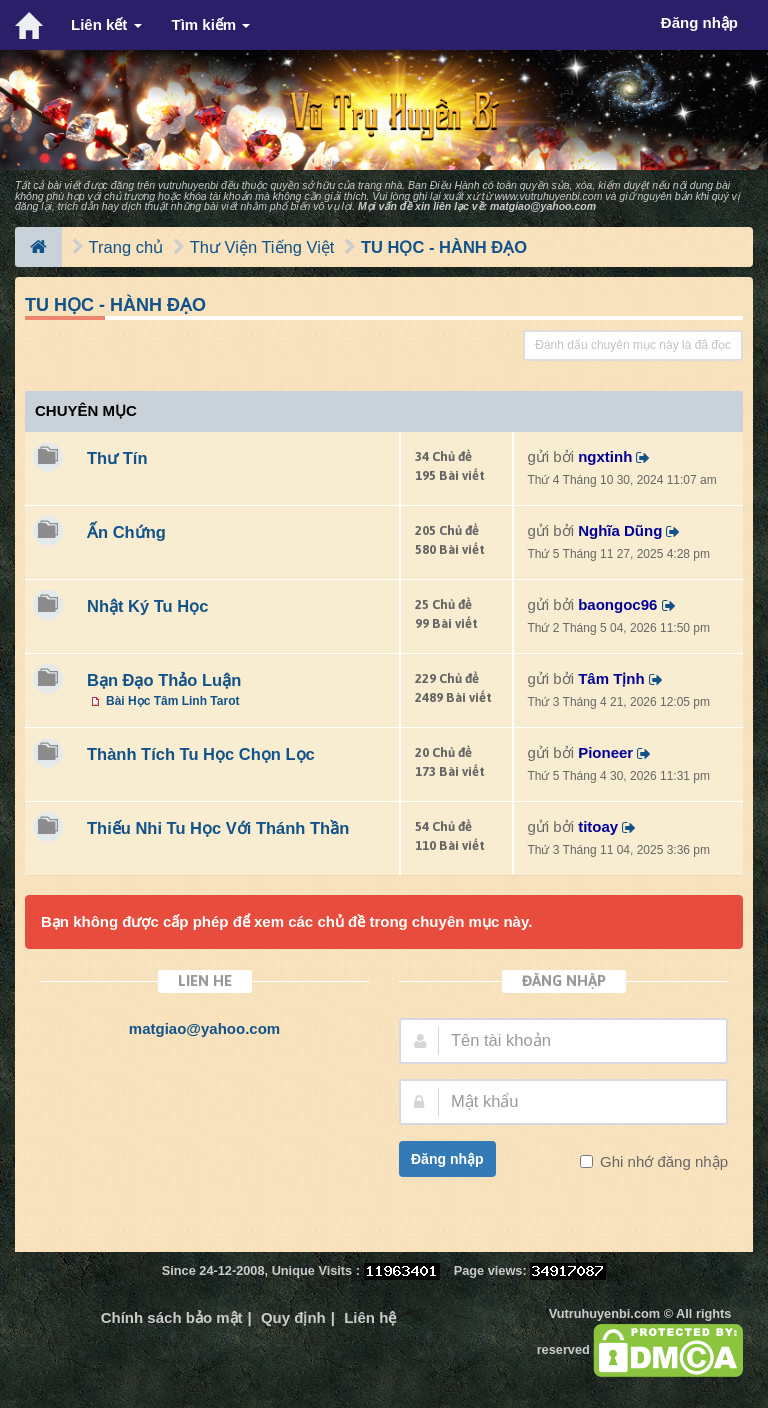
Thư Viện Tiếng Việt (262, 247)
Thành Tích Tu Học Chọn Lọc (201, 754)
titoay (598, 826)
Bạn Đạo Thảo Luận (164, 680)
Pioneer (605, 752)
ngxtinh (605, 456)
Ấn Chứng (126, 532)
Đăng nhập (447, 1159)
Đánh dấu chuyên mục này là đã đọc (633, 345)
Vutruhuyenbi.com (604, 1313)
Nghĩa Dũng (620, 530)
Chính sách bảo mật (172, 1317)
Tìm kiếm (211, 24)
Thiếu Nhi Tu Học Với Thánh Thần (218, 828)
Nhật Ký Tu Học (147, 606)
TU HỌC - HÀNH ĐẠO (444, 247)
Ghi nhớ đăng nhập (662, 1161)
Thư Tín (117, 458)
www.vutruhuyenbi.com (548, 196)
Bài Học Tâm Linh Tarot (172, 701)
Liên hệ (370, 1317)
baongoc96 (617, 604)
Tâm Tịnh (611, 678)
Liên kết (106, 24)
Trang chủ (126, 247)
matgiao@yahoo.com (543, 206)
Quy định (293, 1317)
